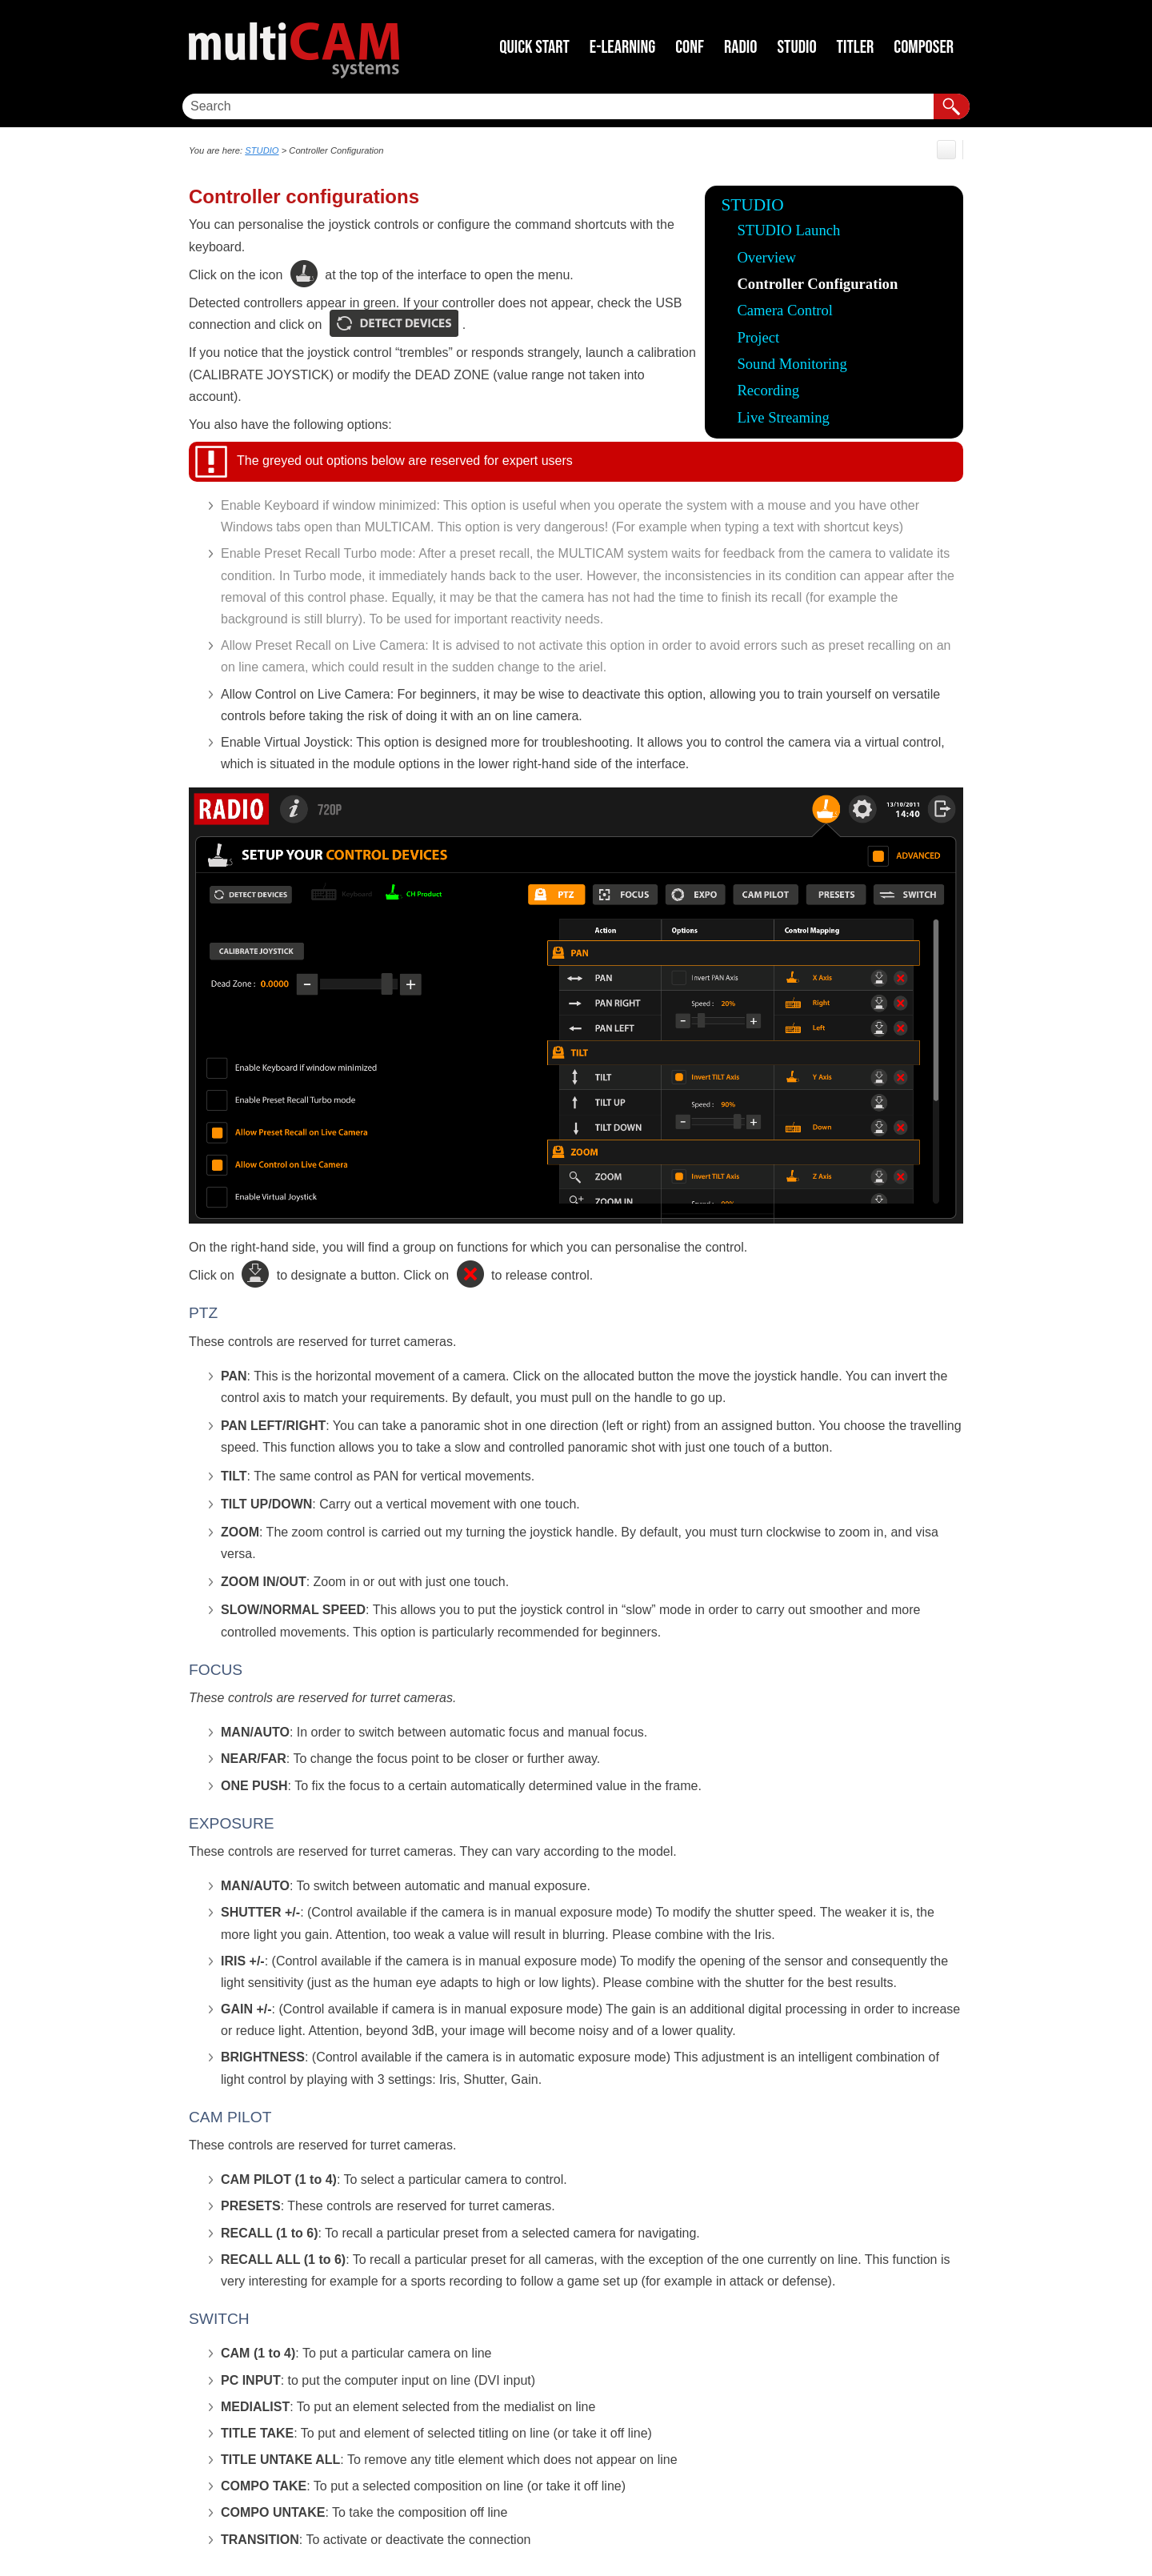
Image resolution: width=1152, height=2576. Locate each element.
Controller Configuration (817, 283)
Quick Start (534, 47)
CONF (689, 47)
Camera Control (785, 310)
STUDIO (796, 47)
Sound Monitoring (791, 363)
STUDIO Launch (788, 230)
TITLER (855, 47)
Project (758, 337)
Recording (768, 390)
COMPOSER (924, 47)
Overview (766, 257)
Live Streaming (783, 417)
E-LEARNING (622, 47)
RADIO (740, 47)
